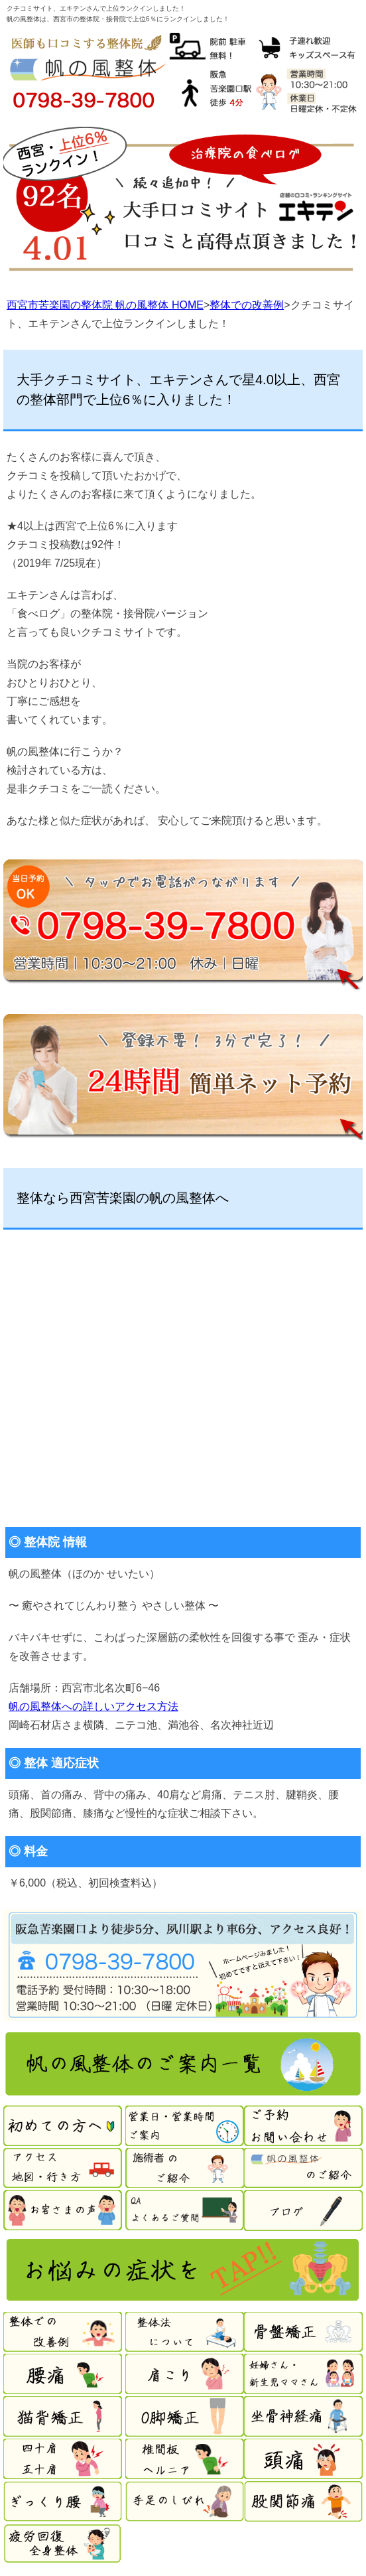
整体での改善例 (247, 305)
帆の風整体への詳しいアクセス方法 (93, 1706)
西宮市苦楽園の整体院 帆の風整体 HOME (105, 305)
